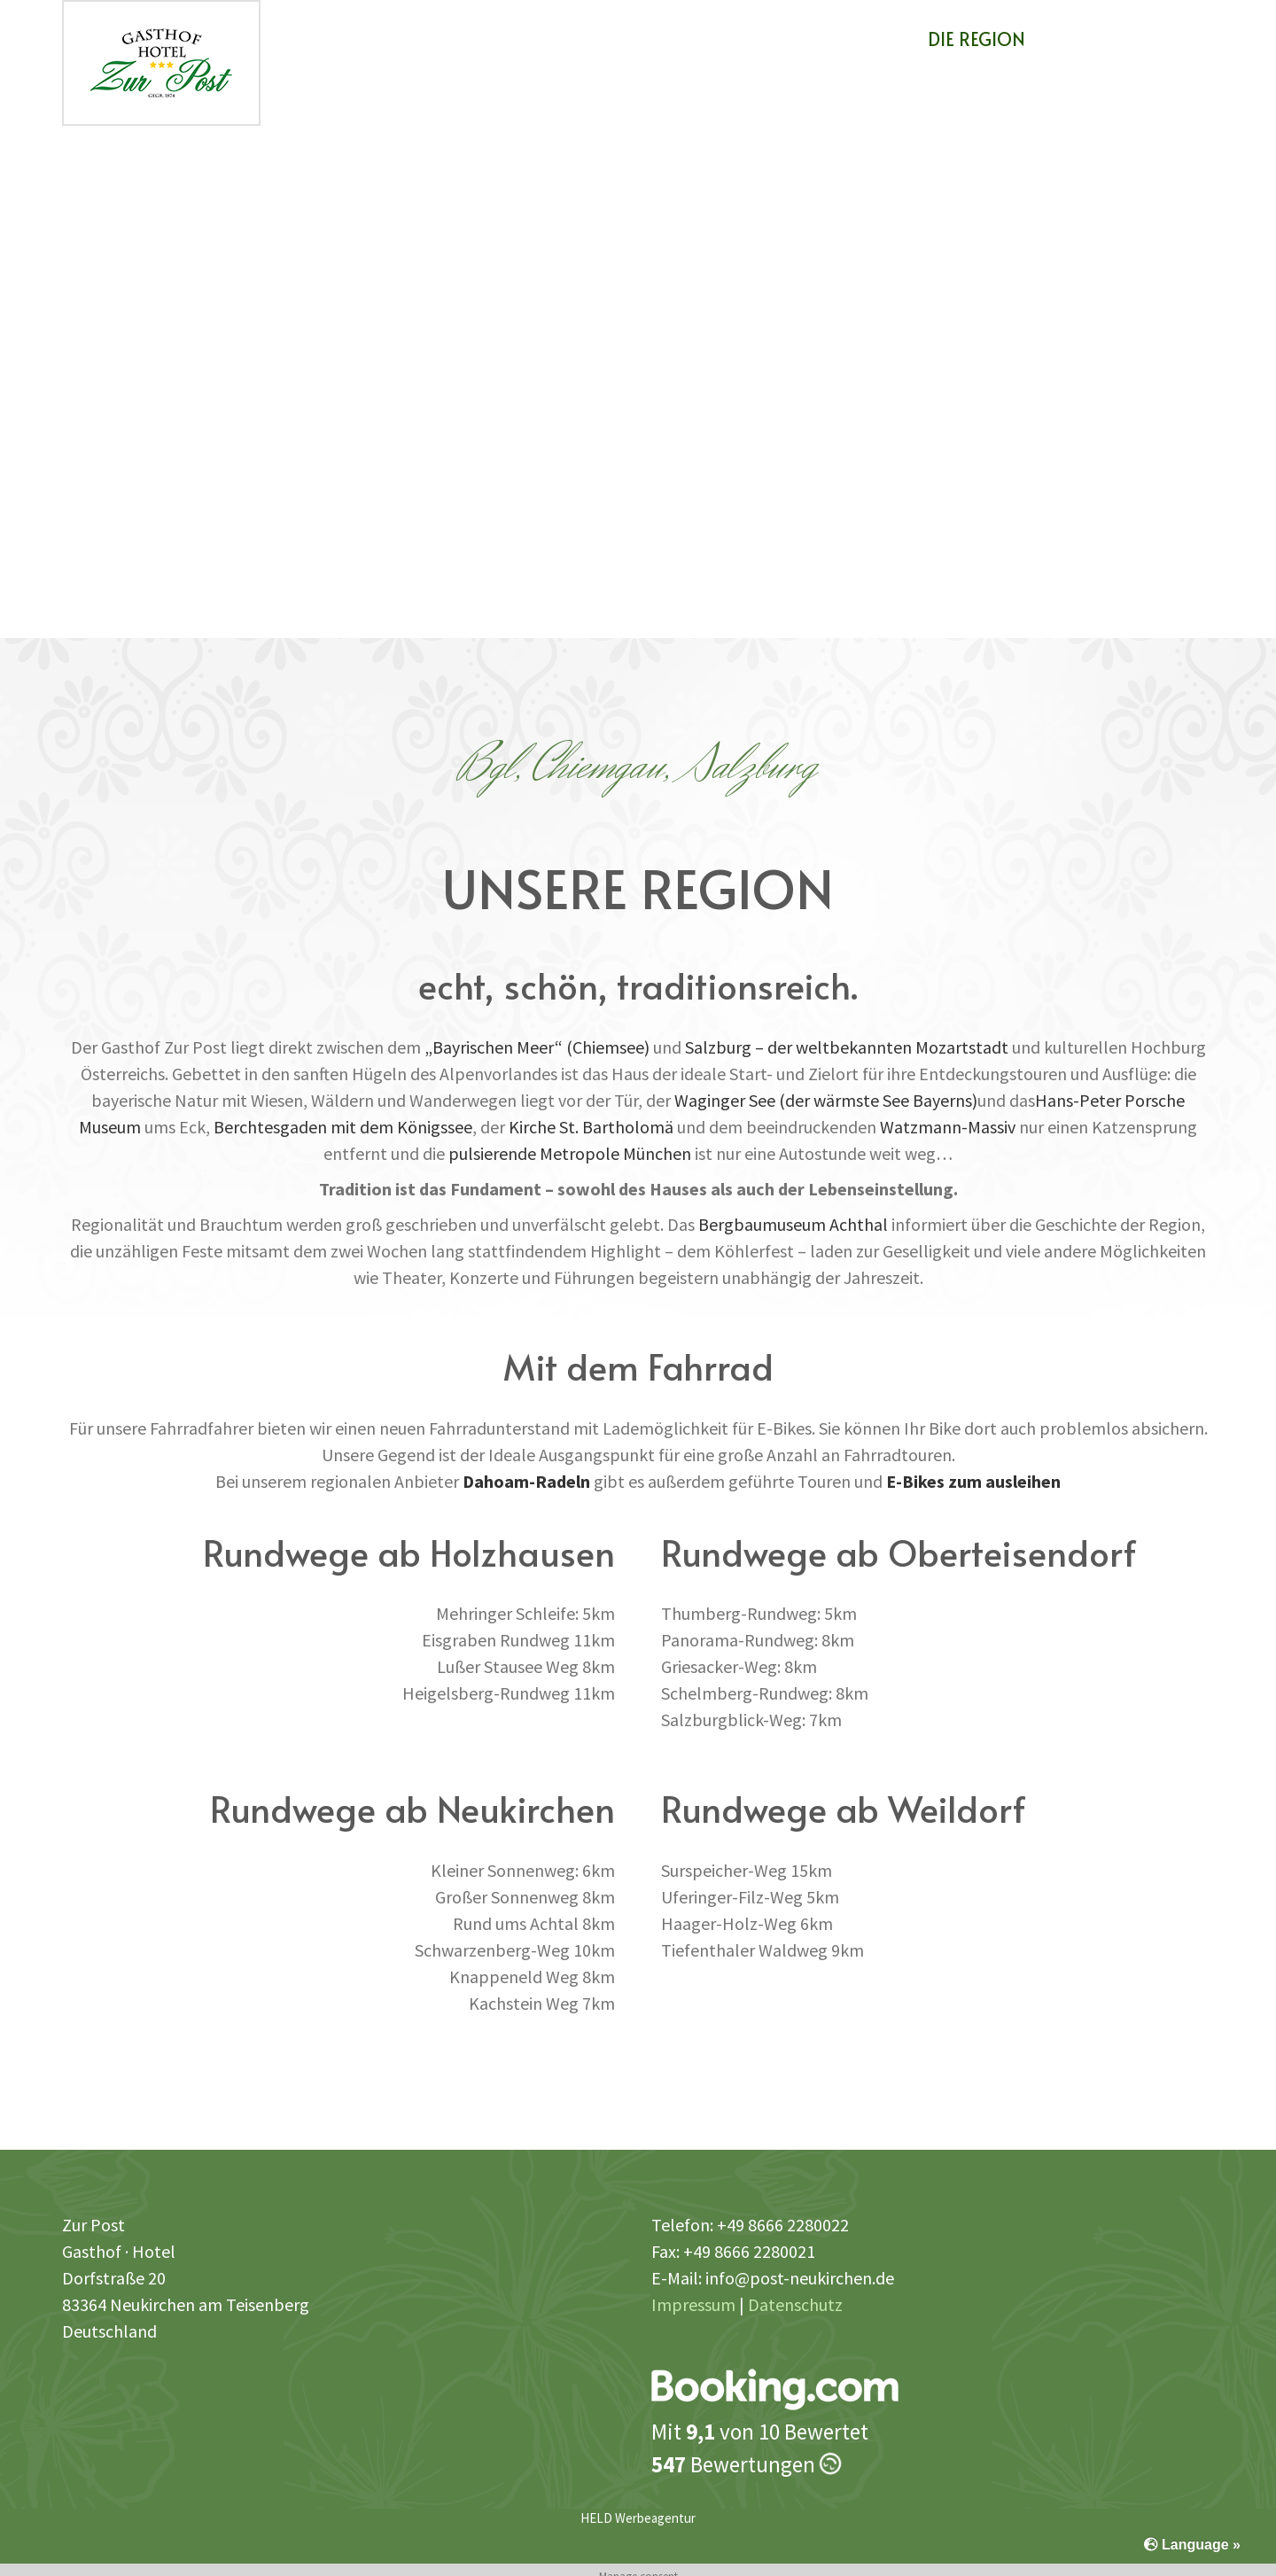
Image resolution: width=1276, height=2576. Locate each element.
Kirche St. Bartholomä (591, 1127)
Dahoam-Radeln (526, 1481)
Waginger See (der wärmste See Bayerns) (825, 1100)
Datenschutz (795, 2304)
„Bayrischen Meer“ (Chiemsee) (537, 1047)
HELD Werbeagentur (638, 2518)
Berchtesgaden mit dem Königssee (343, 1127)
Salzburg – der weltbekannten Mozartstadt (846, 1047)
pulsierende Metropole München (569, 1153)
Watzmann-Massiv (947, 1127)
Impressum (693, 2304)
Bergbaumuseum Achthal (793, 1224)
